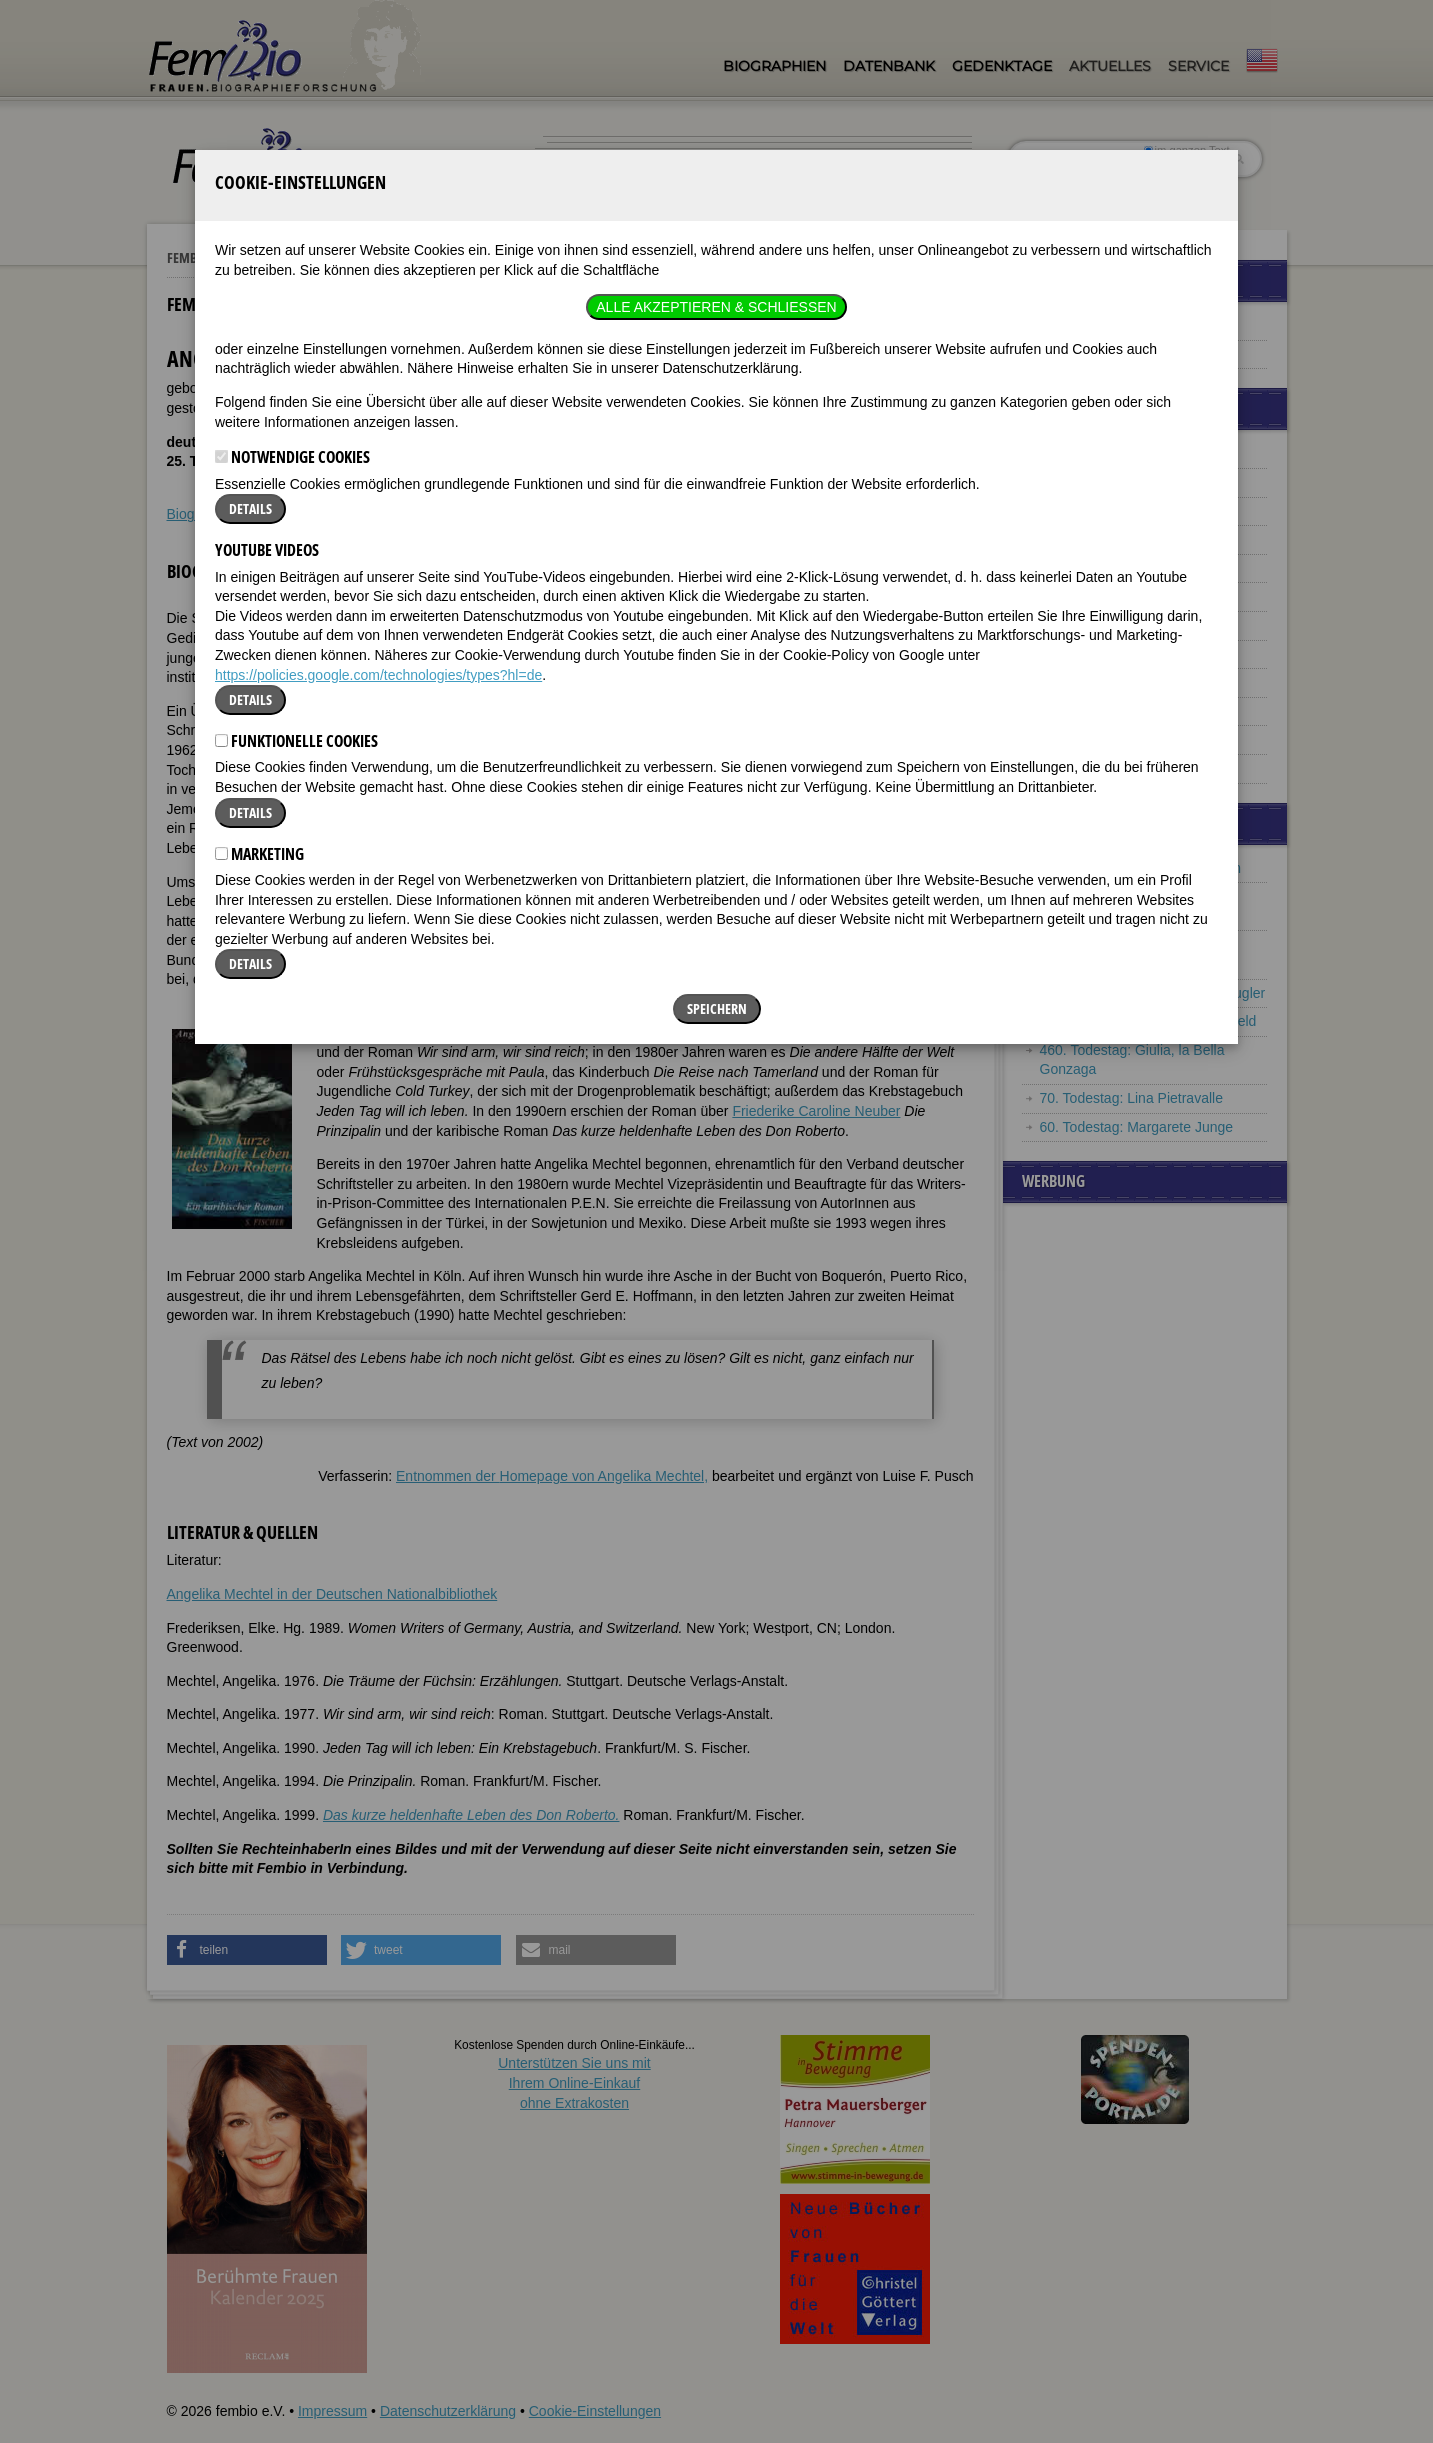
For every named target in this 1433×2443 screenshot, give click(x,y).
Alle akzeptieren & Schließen (716, 130)
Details (250, 331)
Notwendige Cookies (292, 280)
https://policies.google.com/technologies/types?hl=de (378, 497)
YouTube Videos (267, 373)
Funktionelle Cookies (296, 564)
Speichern (717, 831)
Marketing (259, 676)
